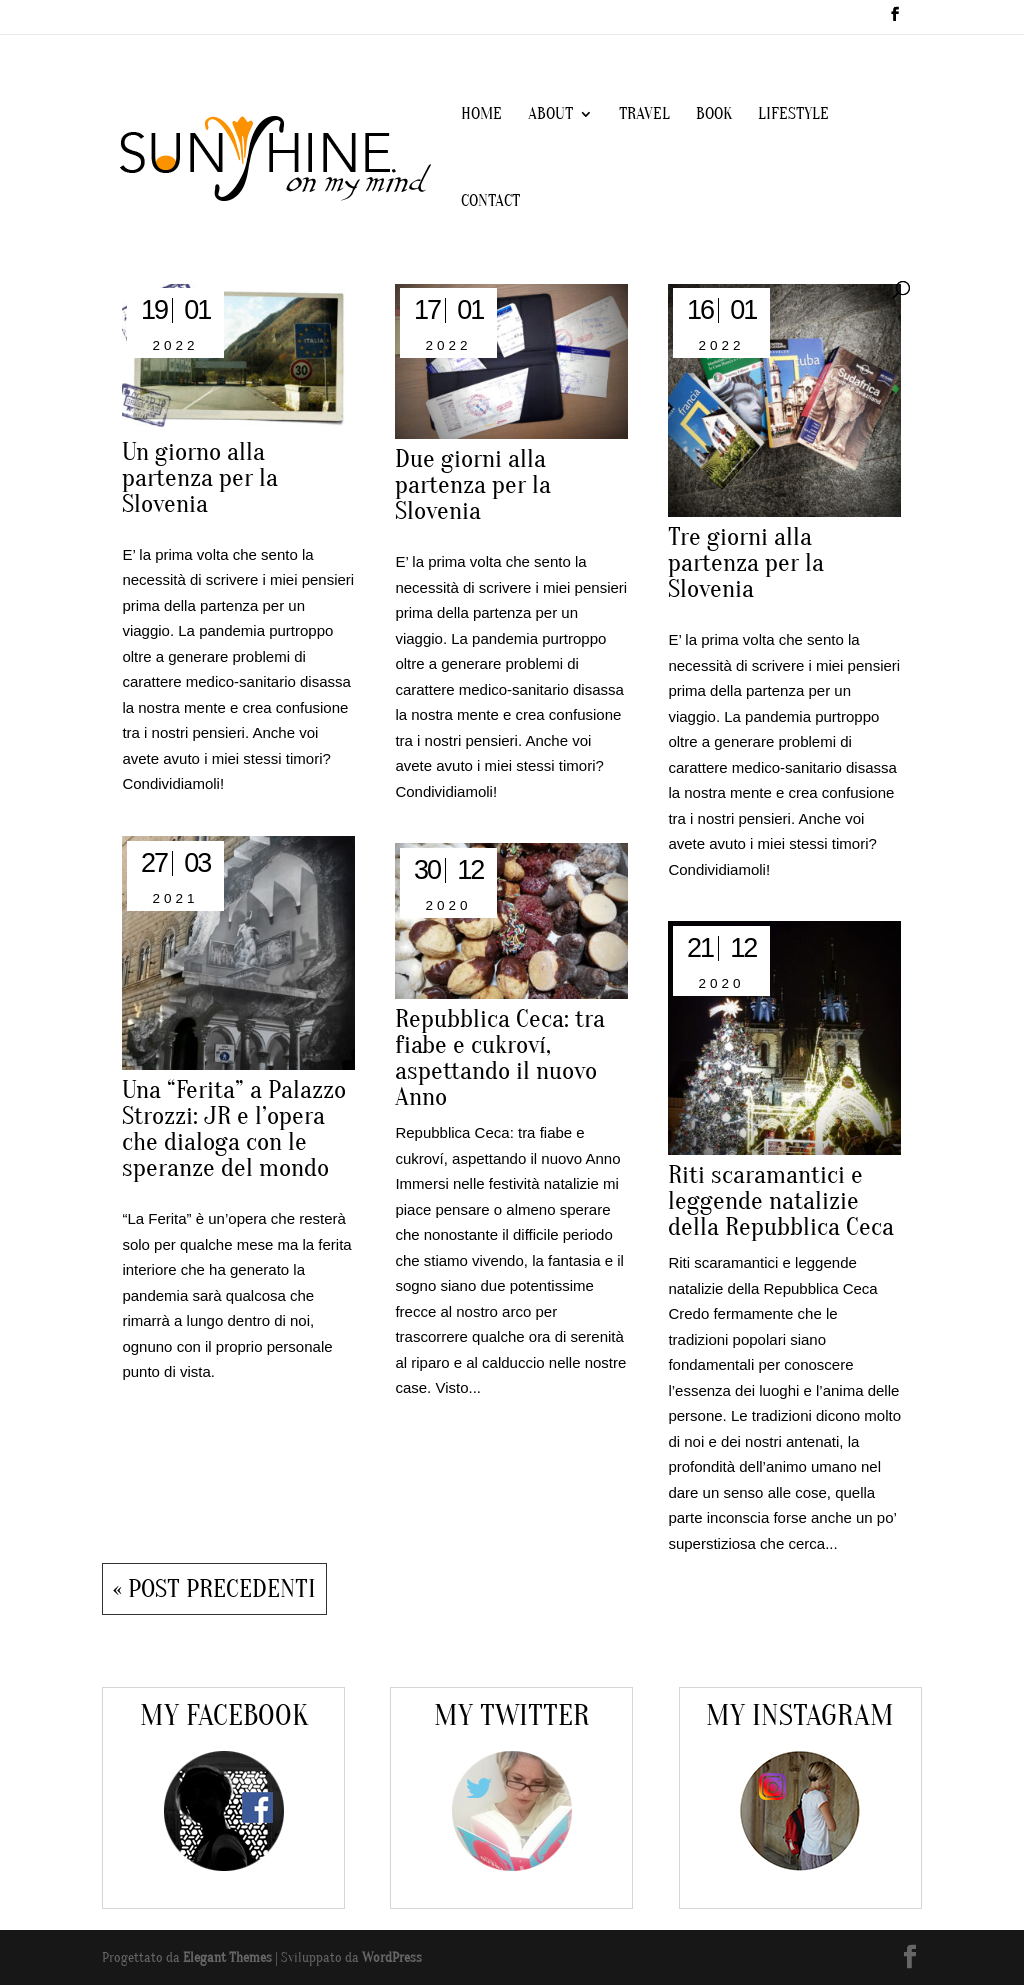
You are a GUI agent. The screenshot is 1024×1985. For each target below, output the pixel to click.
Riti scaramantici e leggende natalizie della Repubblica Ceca (781, 1201)
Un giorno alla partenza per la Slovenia (200, 478)
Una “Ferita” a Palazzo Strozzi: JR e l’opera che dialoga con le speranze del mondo (234, 1129)
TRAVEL (644, 115)
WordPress (392, 1957)
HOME (481, 115)
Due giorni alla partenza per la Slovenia (473, 485)
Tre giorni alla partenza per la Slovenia (746, 563)
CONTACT (490, 202)
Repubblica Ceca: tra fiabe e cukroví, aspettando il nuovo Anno (500, 1058)
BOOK (714, 115)
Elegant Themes (227, 1957)
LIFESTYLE (793, 115)
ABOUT (550, 115)
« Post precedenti (214, 1589)
